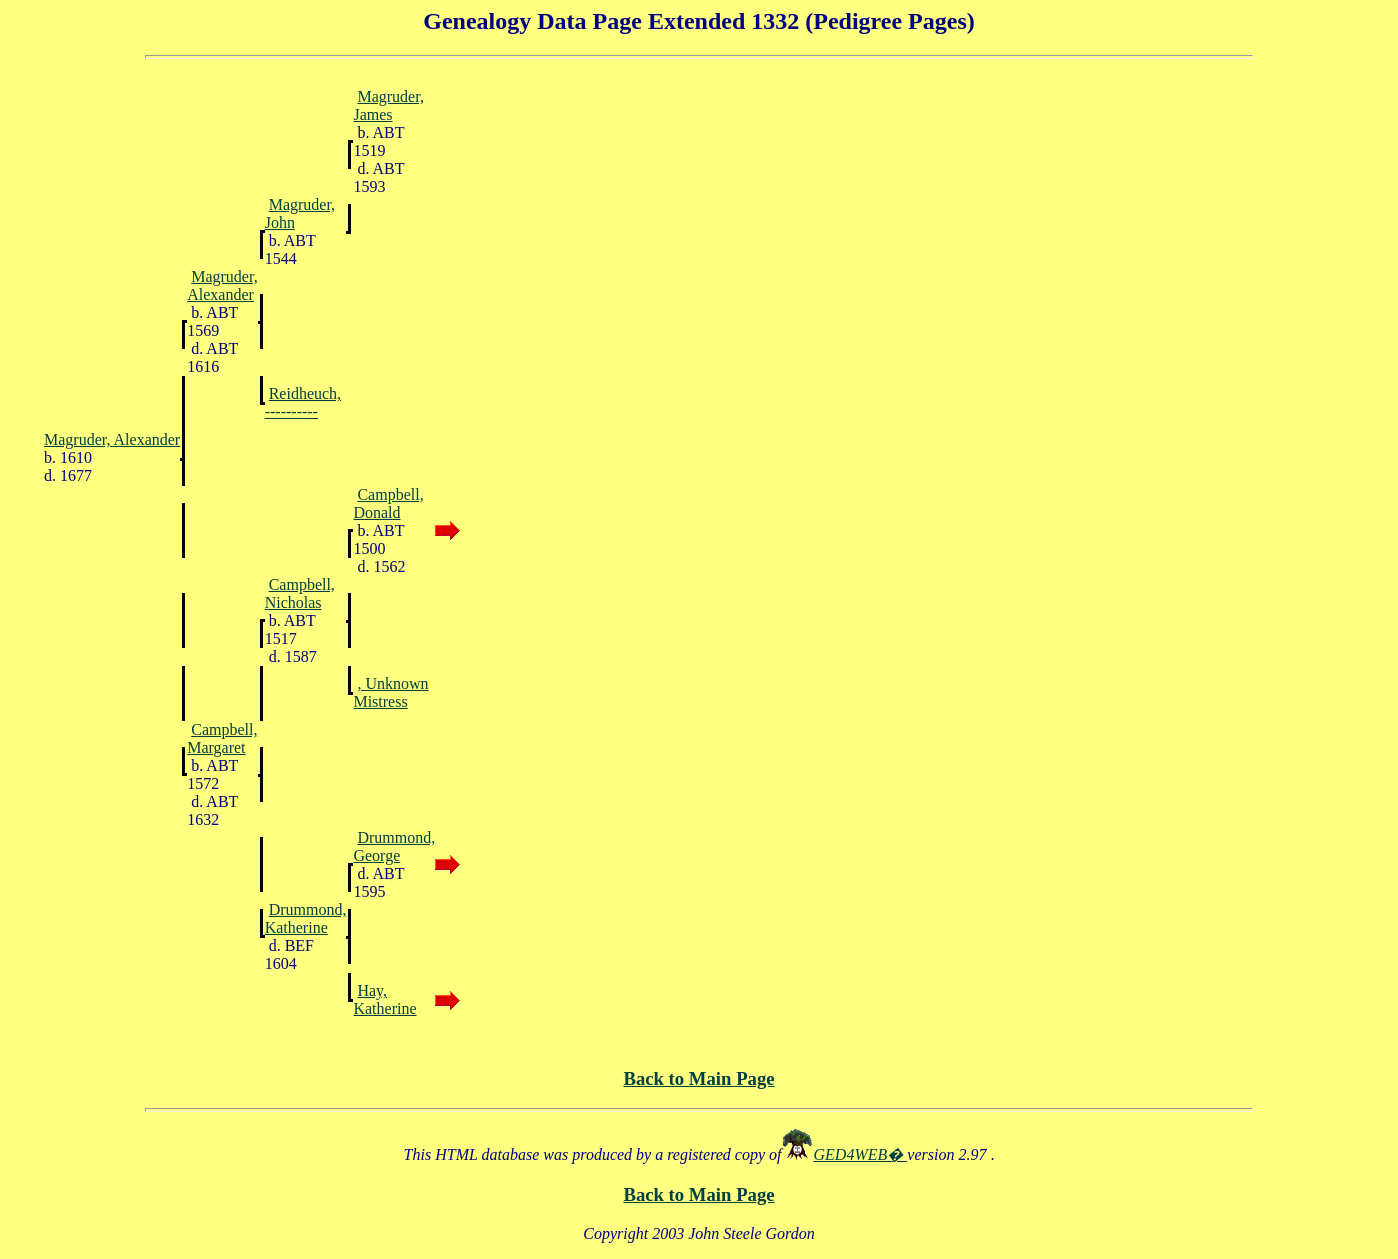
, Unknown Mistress (390, 692)
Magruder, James (388, 105)
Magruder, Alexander (222, 285)
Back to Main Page (698, 1078)
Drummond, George (394, 846)
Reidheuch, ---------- (303, 402)
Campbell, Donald (388, 503)
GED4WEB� (861, 1154)
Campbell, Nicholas (300, 593)
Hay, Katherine (384, 999)
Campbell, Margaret (222, 738)
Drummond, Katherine (306, 918)
